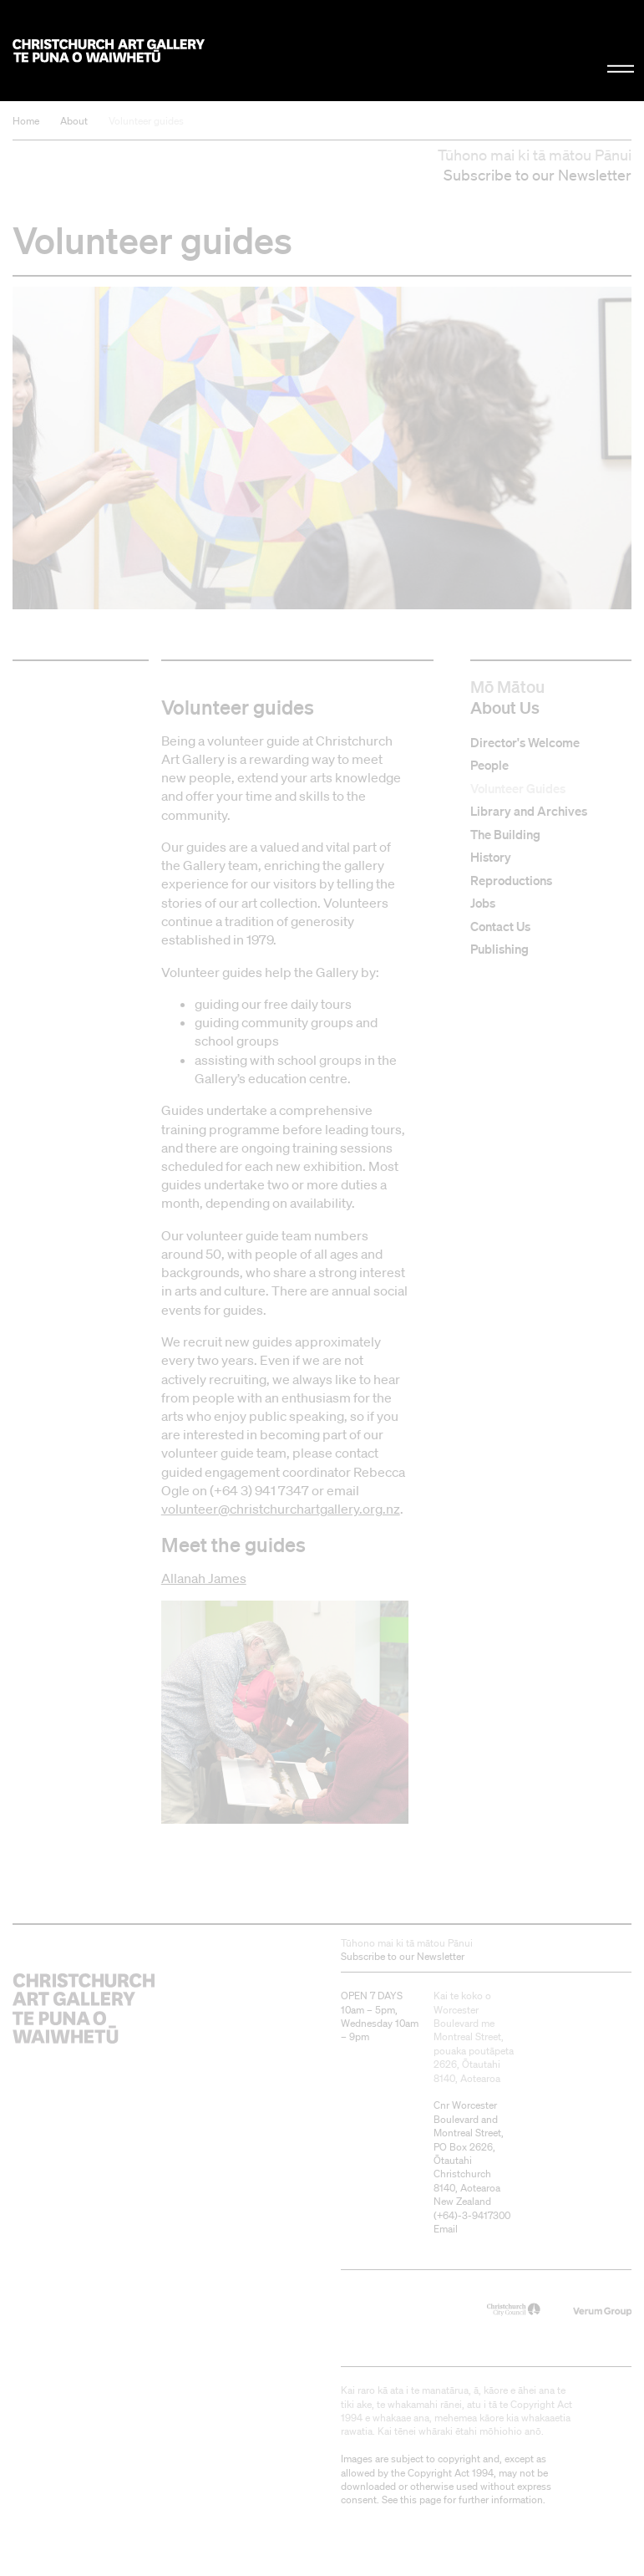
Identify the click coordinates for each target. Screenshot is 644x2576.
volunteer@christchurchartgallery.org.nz (280, 1508)
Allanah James (203, 1578)
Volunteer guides (146, 121)
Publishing (499, 950)
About (74, 121)
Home (26, 121)
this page (420, 2499)
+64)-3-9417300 (473, 2215)
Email (446, 2229)
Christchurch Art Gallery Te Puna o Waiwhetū (109, 50)
